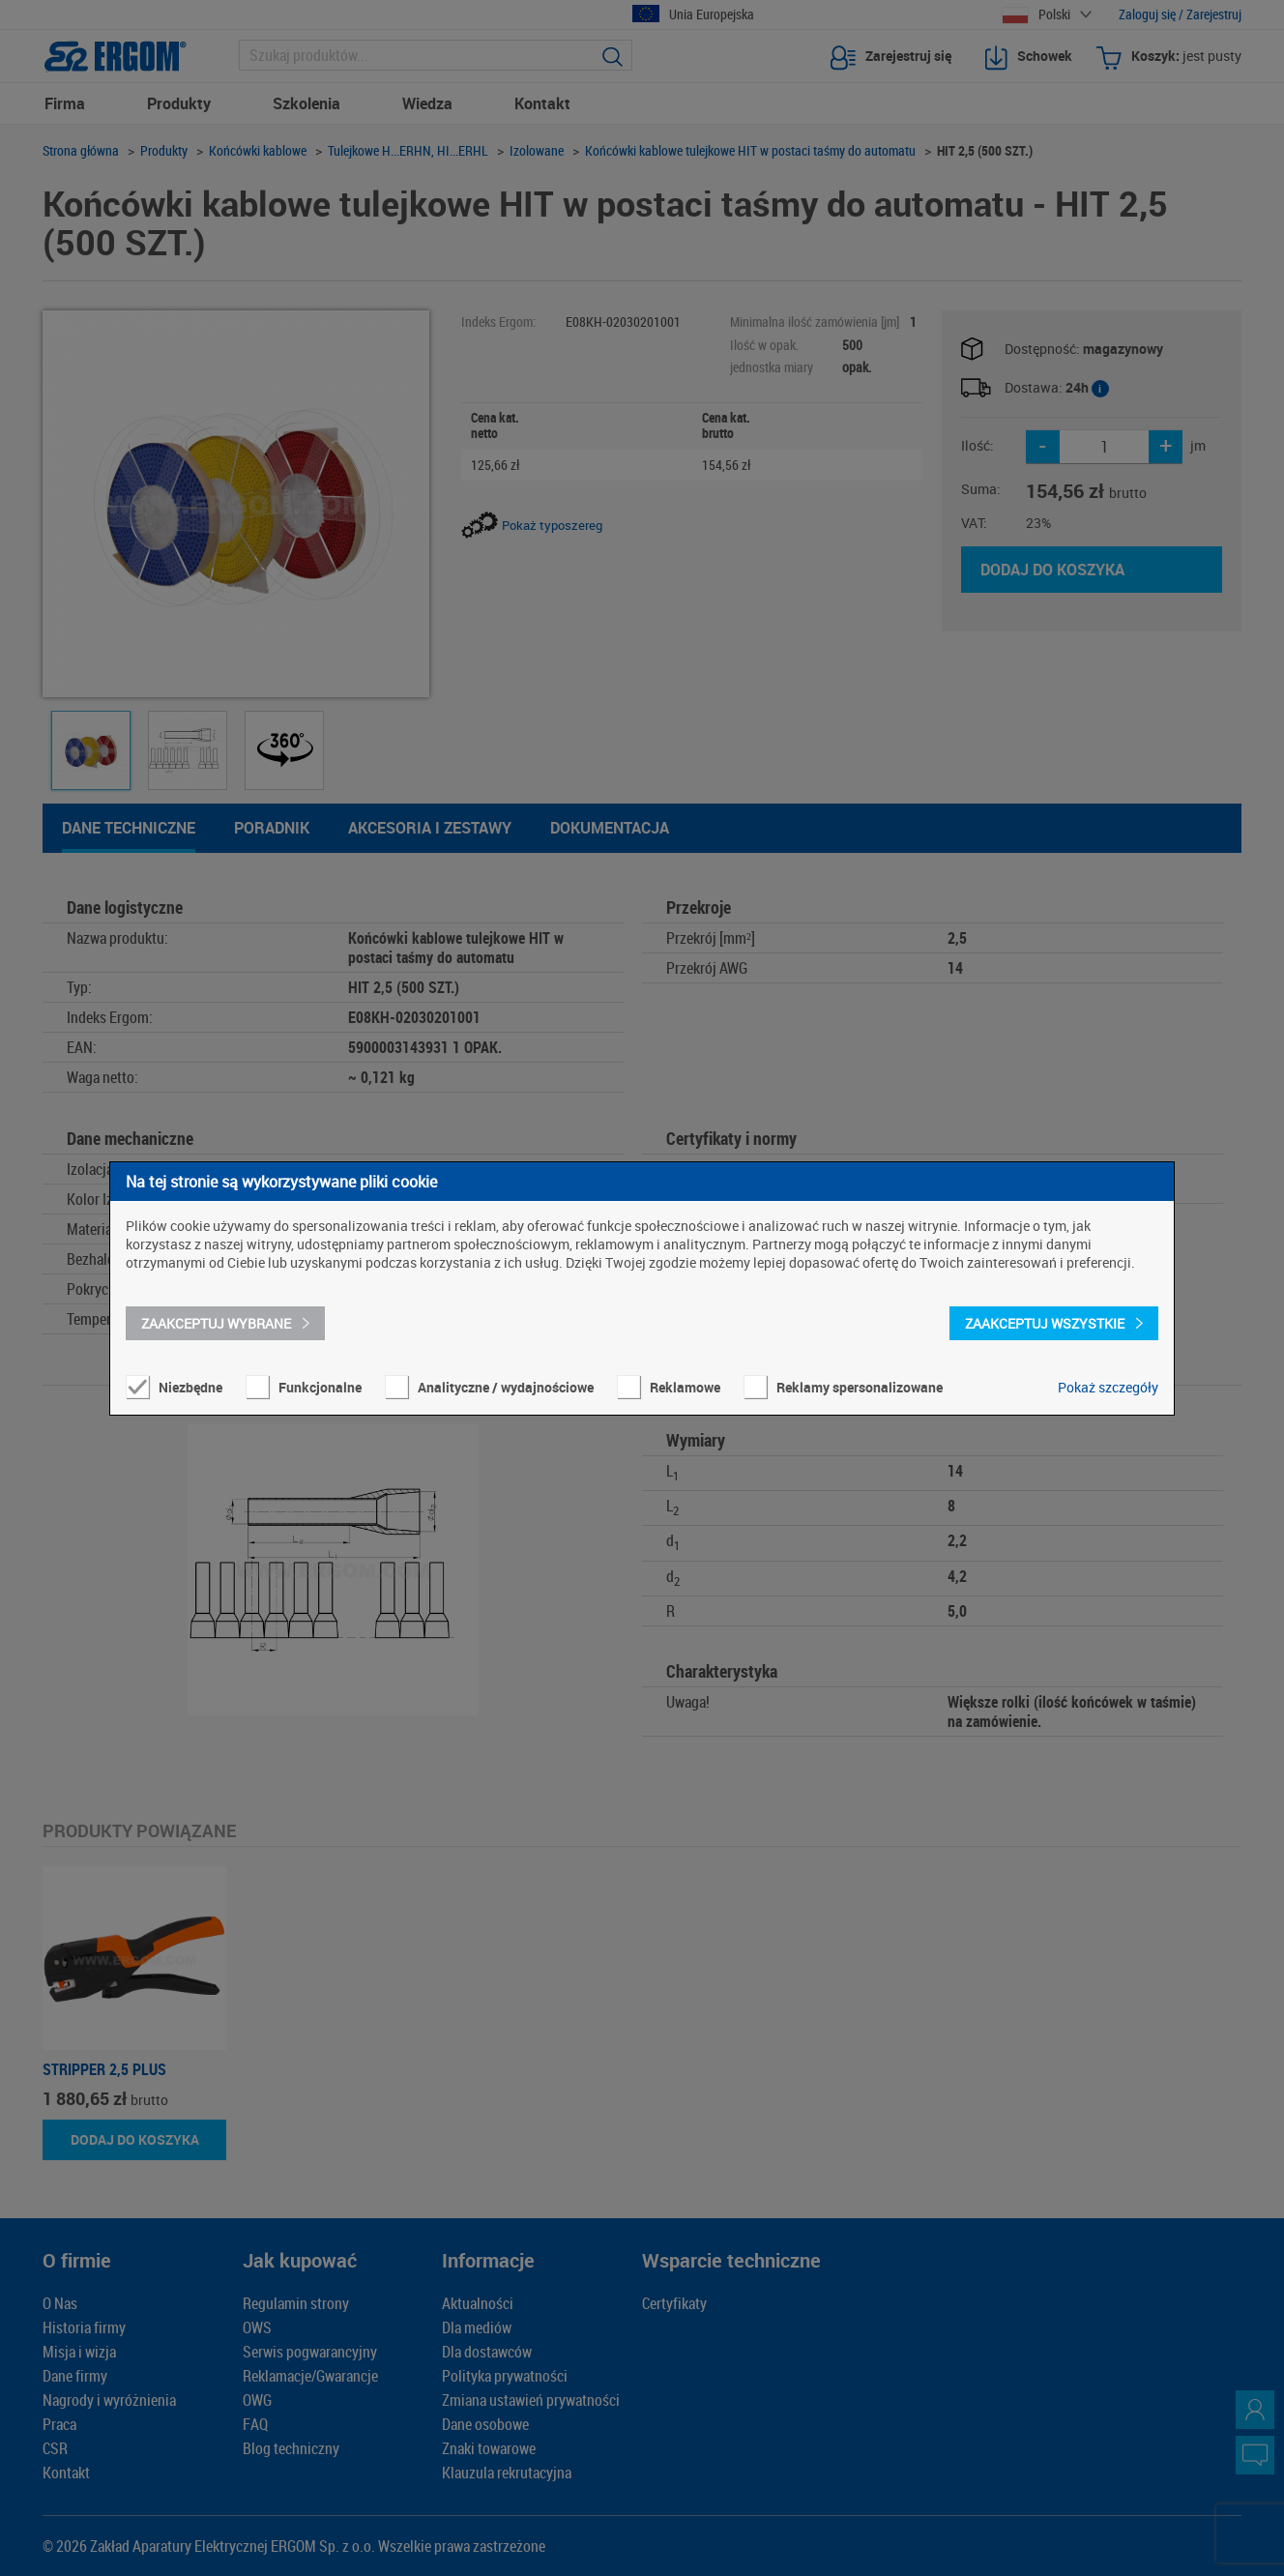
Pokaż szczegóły (1108, 1387)
